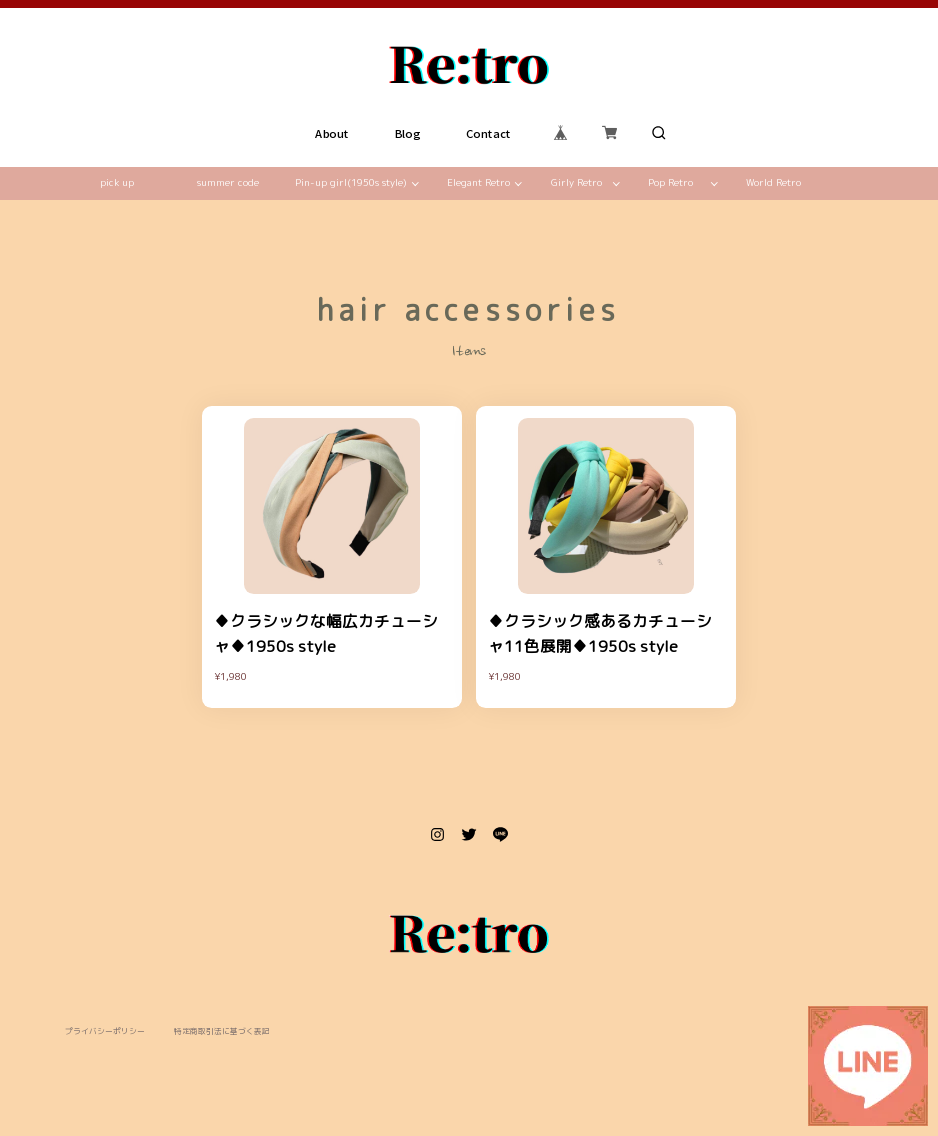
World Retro (773, 182)
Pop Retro (670, 182)
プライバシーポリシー (105, 1031)
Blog (408, 132)
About (332, 132)
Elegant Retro (478, 182)
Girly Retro (576, 182)
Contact (489, 132)
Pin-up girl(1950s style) (351, 182)
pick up (117, 182)
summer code (228, 182)
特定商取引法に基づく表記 (222, 1031)
